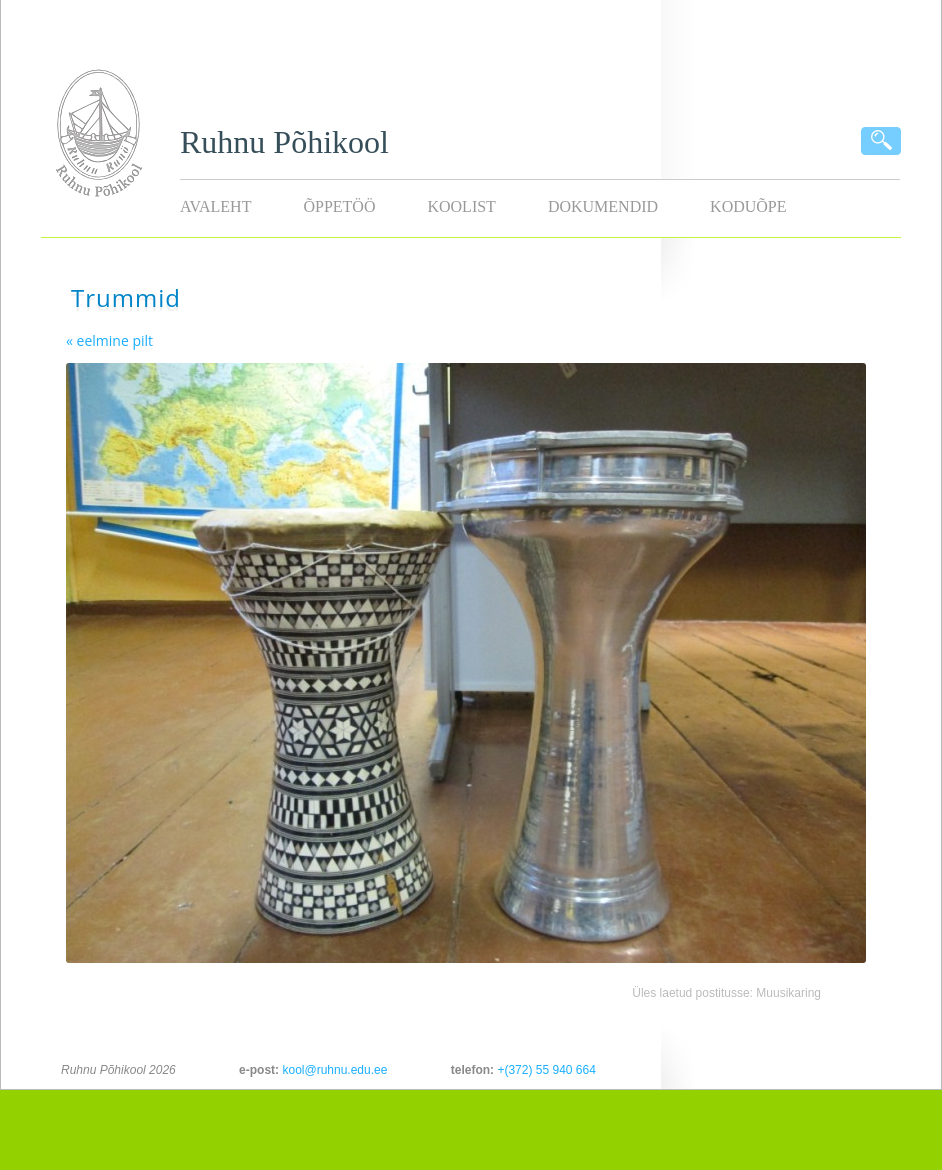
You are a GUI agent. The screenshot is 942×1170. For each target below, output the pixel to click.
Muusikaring (788, 993)
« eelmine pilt (109, 340)
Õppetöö (339, 206)
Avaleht (215, 206)
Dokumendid (603, 206)
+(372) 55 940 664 (546, 1070)
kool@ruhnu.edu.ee (334, 1070)
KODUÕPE (748, 206)
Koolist (461, 206)
